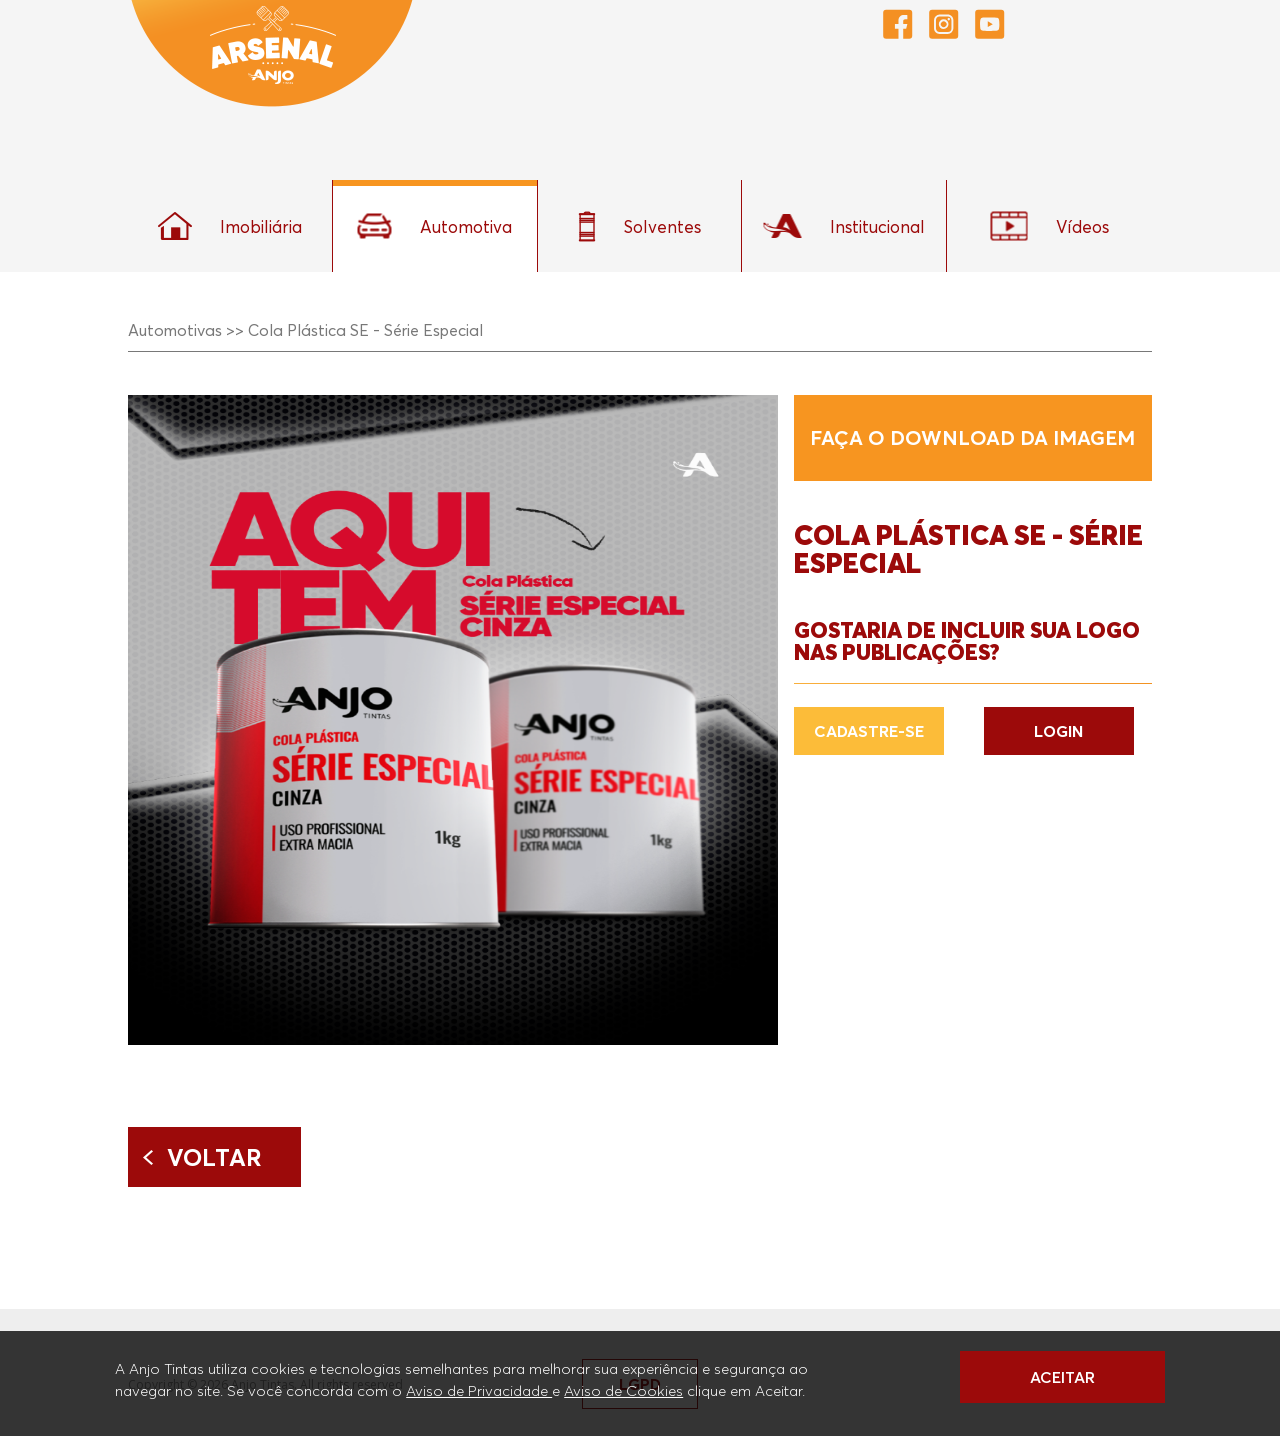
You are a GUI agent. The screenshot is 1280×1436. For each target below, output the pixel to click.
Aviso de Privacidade (479, 1390)
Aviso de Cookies (623, 1390)
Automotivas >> (186, 330)
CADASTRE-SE (869, 731)
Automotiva (434, 226)
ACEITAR (1062, 1377)
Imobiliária (230, 226)
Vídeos (1049, 226)
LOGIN (1058, 731)
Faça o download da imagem (972, 438)
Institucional (844, 226)
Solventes (639, 226)
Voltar (214, 1157)
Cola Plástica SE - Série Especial (365, 330)
